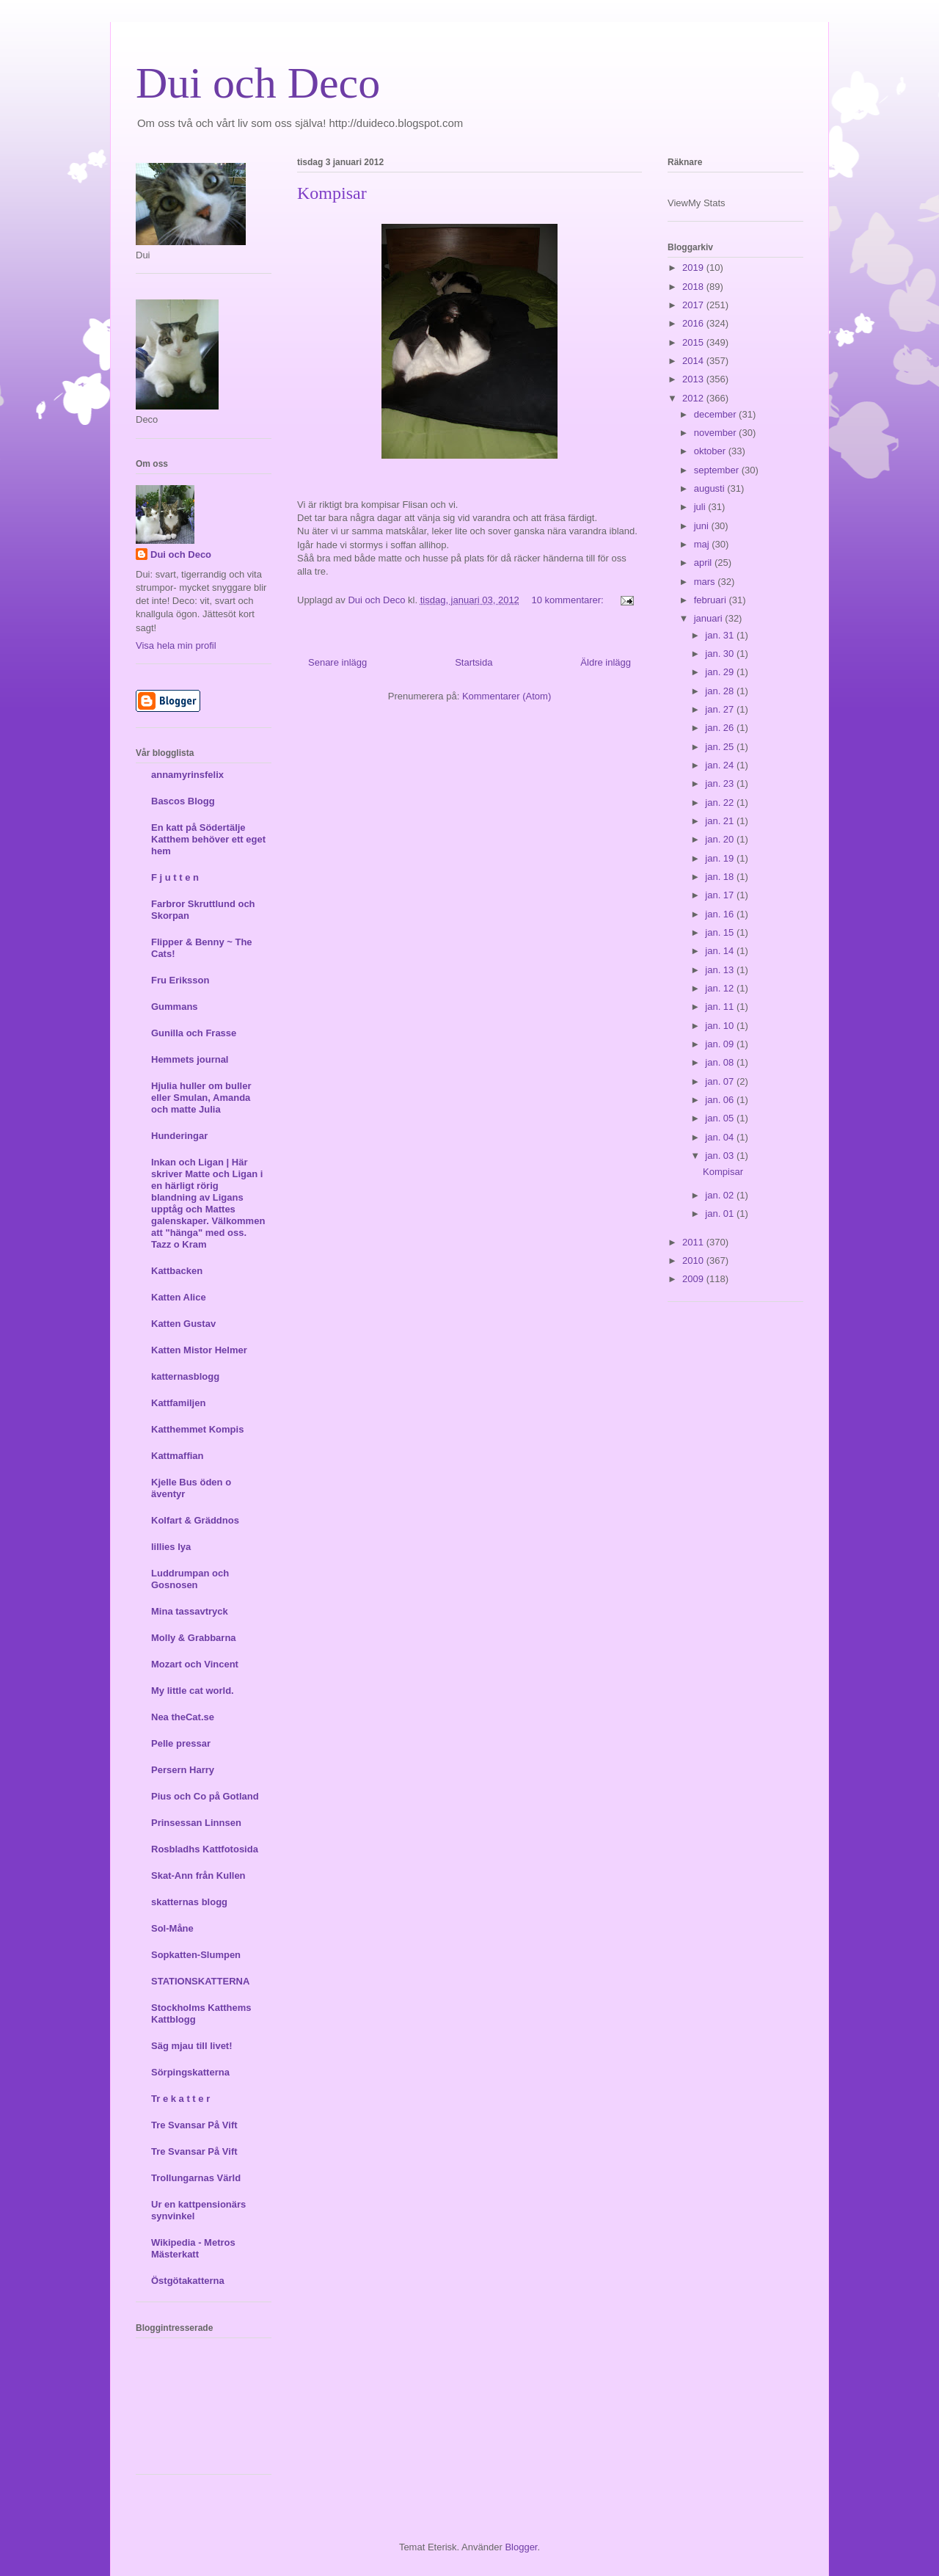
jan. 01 (721, 1213)
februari (711, 599)
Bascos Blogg (183, 801)
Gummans (174, 1006)
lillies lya (171, 1546)
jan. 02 (721, 1195)
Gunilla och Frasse (193, 1032)
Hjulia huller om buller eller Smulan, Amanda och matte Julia (201, 1097)
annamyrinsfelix (187, 774)
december (716, 414)
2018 (694, 286)
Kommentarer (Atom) (506, 696)
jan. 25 (721, 746)
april (704, 562)
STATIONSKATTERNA (200, 1981)
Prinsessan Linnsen (196, 1822)
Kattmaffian (177, 1455)
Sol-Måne (172, 1928)
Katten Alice (178, 1297)
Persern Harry (182, 1769)
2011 (694, 1242)
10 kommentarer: (568, 599)
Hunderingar (179, 1135)
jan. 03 (721, 1155)
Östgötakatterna (187, 2280)
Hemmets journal (189, 1059)
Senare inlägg (337, 662)
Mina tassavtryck (189, 1611)
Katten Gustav (183, 1323)
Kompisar (332, 193)
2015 (694, 342)
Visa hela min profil (176, 645)
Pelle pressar (181, 1743)
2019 (694, 267)
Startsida (473, 662)
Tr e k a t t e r (180, 2098)
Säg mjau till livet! (192, 2045)
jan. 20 (721, 839)
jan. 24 (721, 765)
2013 (694, 379)
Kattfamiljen (178, 1402)
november (716, 432)
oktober (711, 450)
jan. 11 (721, 1006)
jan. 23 (721, 783)
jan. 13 (721, 969)
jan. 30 (721, 653)
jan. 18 (721, 876)
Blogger (521, 2547)
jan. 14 (721, 950)
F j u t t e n (175, 877)
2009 (694, 1278)
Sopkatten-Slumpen (196, 1954)
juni (703, 525)
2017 (694, 304)
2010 (694, 1260)
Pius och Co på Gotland (205, 1796)
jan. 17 (721, 894)
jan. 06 (721, 1099)
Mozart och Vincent (194, 1664)
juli (701, 506)
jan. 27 (721, 709)
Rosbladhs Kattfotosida (204, 1849)
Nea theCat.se (182, 1716)
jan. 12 (721, 988)
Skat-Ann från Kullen (198, 1875)
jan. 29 (721, 671)
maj (703, 544)
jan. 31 (721, 635)
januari (710, 618)
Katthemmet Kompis (197, 1429)
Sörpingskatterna (190, 2072)
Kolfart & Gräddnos (195, 1520)
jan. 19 (721, 858)
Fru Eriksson (180, 980)
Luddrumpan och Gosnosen (190, 1579)
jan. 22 (721, 802)
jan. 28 (721, 690)
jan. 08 (721, 1062)
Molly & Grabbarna (193, 1637)
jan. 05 (721, 1118)
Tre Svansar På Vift (194, 2125)
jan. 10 (721, 1025)
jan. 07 (721, 1081)
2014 (694, 360)
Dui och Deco (258, 83)
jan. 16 (721, 914)
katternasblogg (185, 1376)
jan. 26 (721, 727)
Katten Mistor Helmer (199, 1350)
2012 (694, 398)
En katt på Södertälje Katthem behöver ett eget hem (208, 839)
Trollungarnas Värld (196, 2177)
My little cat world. (192, 1690)
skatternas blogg (189, 1901)
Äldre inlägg (605, 662)
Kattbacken (176, 1270)
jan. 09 (721, 1043)
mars (706, 581)
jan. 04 (721, 1137)
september (718, 470)
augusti (711, 488)
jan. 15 (721, 932)
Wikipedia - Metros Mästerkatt (193, 2248)
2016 (694, 323)
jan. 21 (721, 820)
